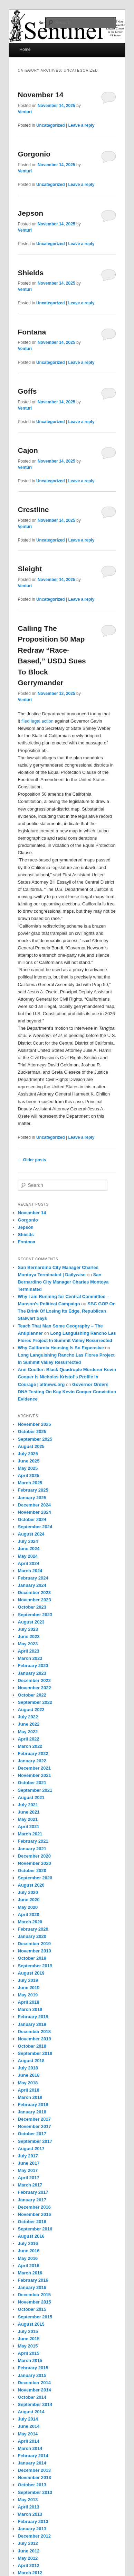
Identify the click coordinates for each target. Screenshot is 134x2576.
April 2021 (28, 1826)
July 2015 (28, 2331)
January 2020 (32, 1936)
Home (24, 49)
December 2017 (34, 2119)
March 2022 (30, 1746)
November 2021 (34, 1775)
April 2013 (28, 2507)
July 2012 (28, 2543)
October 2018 (32, 2046)
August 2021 (31, 1797)
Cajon (28, 450)
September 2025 (35, 1439)
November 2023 (34, 1599)
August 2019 (31, 1973)
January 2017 (32, 2199)
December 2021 (34, 1768)
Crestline (33, 509)
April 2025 (28, 1475)
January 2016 (32, 2287)
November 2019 (34, 1950)
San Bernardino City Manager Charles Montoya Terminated (63, 1282)
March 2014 (30, 2448)
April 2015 (28, 2353)
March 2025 (30, 1482)
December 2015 (34, 2294)
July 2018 (28, 2067)
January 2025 (32, 1497)
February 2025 (33, 1490)
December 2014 (34, 2382)
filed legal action (37, 721)
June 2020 (29, 1899)
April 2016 (28, 2265)
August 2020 (31, 1885)
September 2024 (35, 1526)
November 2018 (34, 2038)
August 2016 (31, 2236)
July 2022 (28, 1716)
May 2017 (28, 2170)
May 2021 (28, 1819)
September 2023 (35, 1614)
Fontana (32, 332)
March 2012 (30, 2572)
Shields (31, 273)
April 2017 (28, 2177)
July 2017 (28, 2155)
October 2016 (32, 2221)
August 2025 (31, 1446)
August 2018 (31, 2060)
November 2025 (34, 1424)
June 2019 (29, 1987)
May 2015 (28, 2346)
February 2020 (33, 1929)
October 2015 (32, 2309)
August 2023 (31, 1622)
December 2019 (34, 1943)
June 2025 (29, 1461)
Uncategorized (50, 125)
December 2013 (34, 2470)
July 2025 (28, 1453)
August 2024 (31, 1534)
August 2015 (31, 2324)
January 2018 (32, 2111)
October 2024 (32, 1519)
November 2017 (34, 2126)
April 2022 (28, 1739)
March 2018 (30, 2097)
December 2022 (34, 1680)
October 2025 (32, 1431)
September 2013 (35, 2492)
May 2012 (28, 2558)
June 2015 (29, 2338)
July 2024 (28, 1541)
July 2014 (28, 2419)
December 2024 (34, 1505)
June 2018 (29, 2075)
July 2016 (28, 2243)
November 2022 (34, 1687)
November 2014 (34, 2389)
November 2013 (34, 2477)
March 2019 (30, 2009)
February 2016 (33, 2280)
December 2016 (34, 2207)
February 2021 (33, 1841)
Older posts (32, 1159)
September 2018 (35, 2053)
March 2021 (30, 1833)
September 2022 (35, 1702)
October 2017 (32, 2133)
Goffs (27, 391)
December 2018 (34, 2031)
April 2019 (28, 2002)
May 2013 (28, 2499)
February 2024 (33, 1578)
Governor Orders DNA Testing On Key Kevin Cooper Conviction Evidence (67, 1392)
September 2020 (35, 1877)
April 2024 (28, 1563)
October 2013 (32, 2484)
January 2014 (32, 2463)
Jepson (31, 213)
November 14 (41, 95)
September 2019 (35, 1965)
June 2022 (29, 1724)
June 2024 (29, 1548)
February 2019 (33, 2016)
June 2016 (29, 2250)
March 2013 (30, 2514)
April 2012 (28, 2565)
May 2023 (28, 1643)
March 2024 (30, 1570)
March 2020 (30, 1921)
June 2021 (29, 1812)
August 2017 (31, 2148)
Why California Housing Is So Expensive (61, 1347)
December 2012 (34, 2536)
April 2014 (28, 2441)
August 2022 (31, 1709)
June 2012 (29, 2550)
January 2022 (32, 1760)
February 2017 (33, 2192)
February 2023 (33, 1665)
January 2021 (32, 1848)
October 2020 (32, 1870)
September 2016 (35, 2228)
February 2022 (33, 1753)
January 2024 (32, 1585)
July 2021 (28, 1804)
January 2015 (32, 2375)
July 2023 (28, 1629)
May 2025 (28, 1468)
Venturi (25, 111)
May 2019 (28, 1994)
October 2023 (32, 1607)
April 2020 (28, 1914)
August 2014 (31, 2411)
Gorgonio (34, 154)
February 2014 (33, 2455)
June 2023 (29, 1636)
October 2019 (32, 1958)
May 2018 (28, 2082)
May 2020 (28, 1907)
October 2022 (32, 1695)
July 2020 (28, 1892)
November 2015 (34, 2302)
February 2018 (33, 2104)
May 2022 (28, 1731)
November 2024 (34, 1512)
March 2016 (30, 2272)
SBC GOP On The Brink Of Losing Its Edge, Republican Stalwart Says (67, 1311)
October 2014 (32, 2397)
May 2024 (28, 1556)
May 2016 (28, 2258)
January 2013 (32, 2528)
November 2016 (34, 2214)
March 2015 (30, 2360)
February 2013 (33, 2521)
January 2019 (32, 2024)
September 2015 (35, 2316)
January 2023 (32, 1673)
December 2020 (34, 1856)
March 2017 (30, 2185)
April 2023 (28, 1651)
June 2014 (29, 2426)
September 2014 (35, 2404)
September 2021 (35, 1790)
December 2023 (34, 1592)
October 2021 (32, 1782)
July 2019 (28, 1980)
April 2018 (28, 2090)
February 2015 (33, 2367)
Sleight (30, 569)
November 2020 (34, 1863)
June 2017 (29, 2163)
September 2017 (35, 2141)
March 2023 (30, 1658)
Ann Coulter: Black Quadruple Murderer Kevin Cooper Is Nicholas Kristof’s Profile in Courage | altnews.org (67, 1377)
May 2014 (28, 2433)
